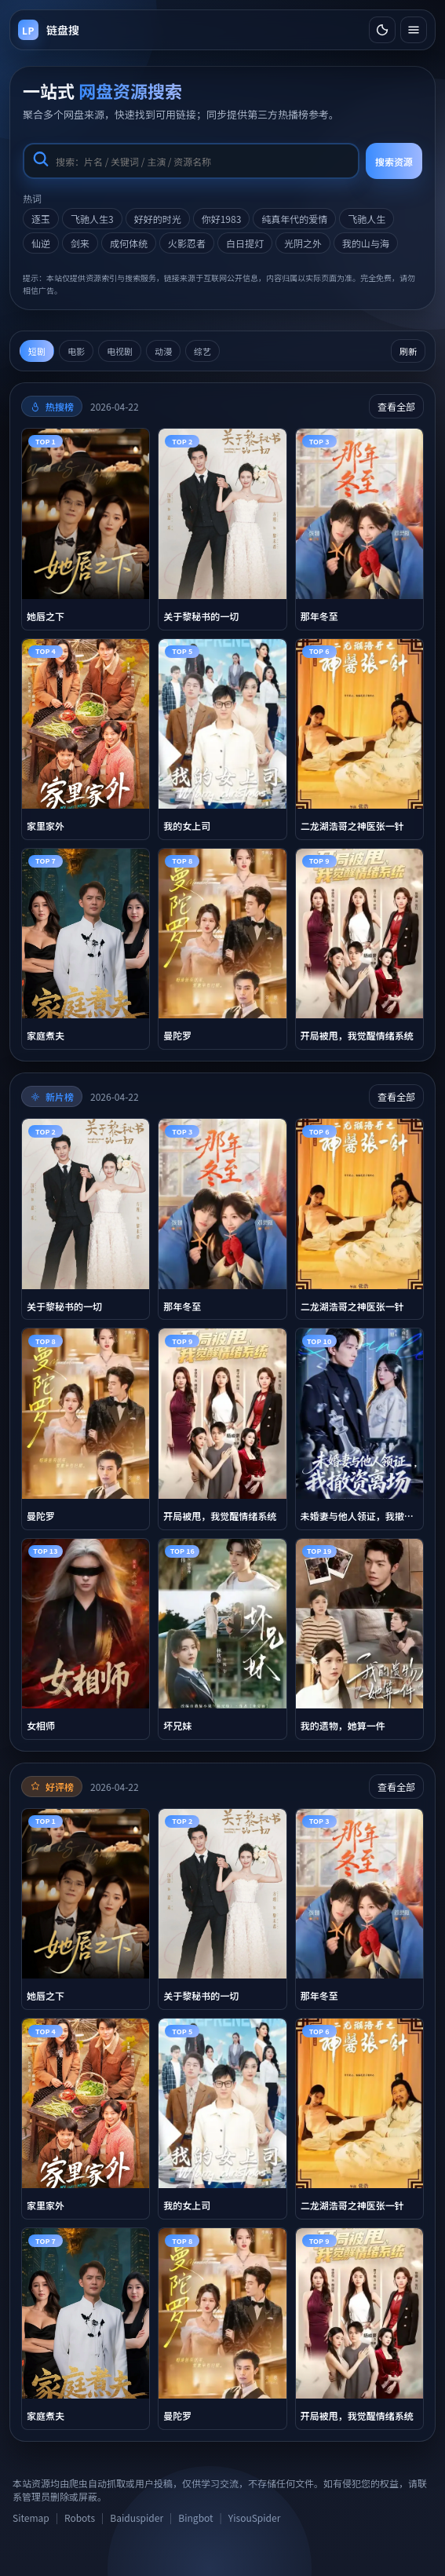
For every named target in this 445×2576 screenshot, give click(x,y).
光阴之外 (303, 243)
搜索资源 (394, 161)
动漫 (163, 351)
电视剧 (120, 351)
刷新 (408, 351)
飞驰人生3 (92, 218)
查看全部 (396, 406)
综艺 (202, 351)
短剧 (37, 351)
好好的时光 (157, 218)
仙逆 (40, 243)
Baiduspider (136, 2517)
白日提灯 (245, 243)
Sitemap (31, 2517)
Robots (79, 2517)
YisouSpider (254, 2517)
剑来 (80, 243)
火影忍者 (187, 243)
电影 (76, 351)
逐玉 (40, 218)
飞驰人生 (366, 218)
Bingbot (195, 2517)
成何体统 (129, 243)
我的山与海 (365, 243)
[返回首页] (48, 30)
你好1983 (222, 218)
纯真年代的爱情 (294, 218)
